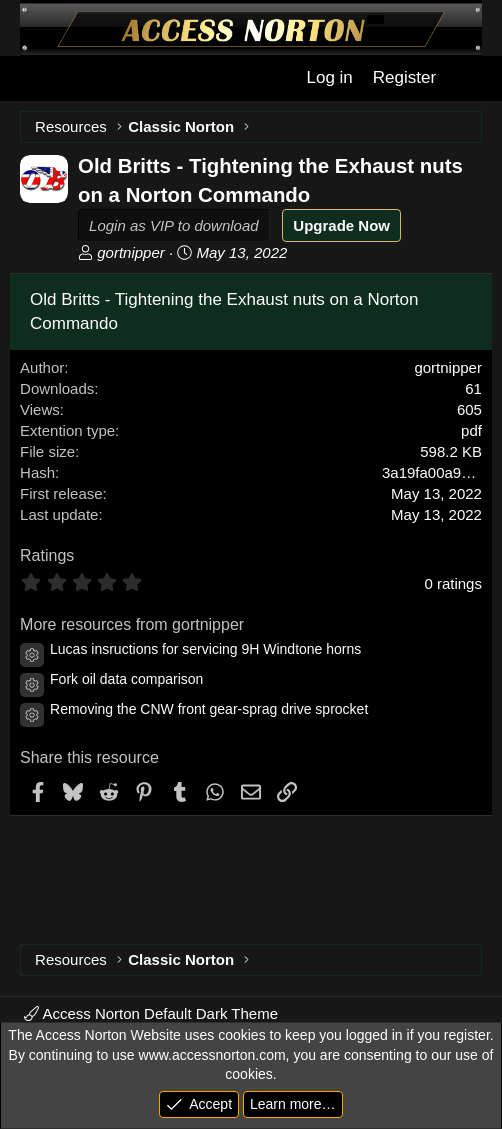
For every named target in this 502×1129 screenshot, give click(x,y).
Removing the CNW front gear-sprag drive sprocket (209, 709)
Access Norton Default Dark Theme (151, 1013)
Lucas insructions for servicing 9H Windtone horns (205, 649)
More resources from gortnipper (132, 624)
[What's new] (467, 78)
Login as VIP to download (174, 225)
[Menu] (33, 78)
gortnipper (131, 252)
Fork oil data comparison (126, 679)
